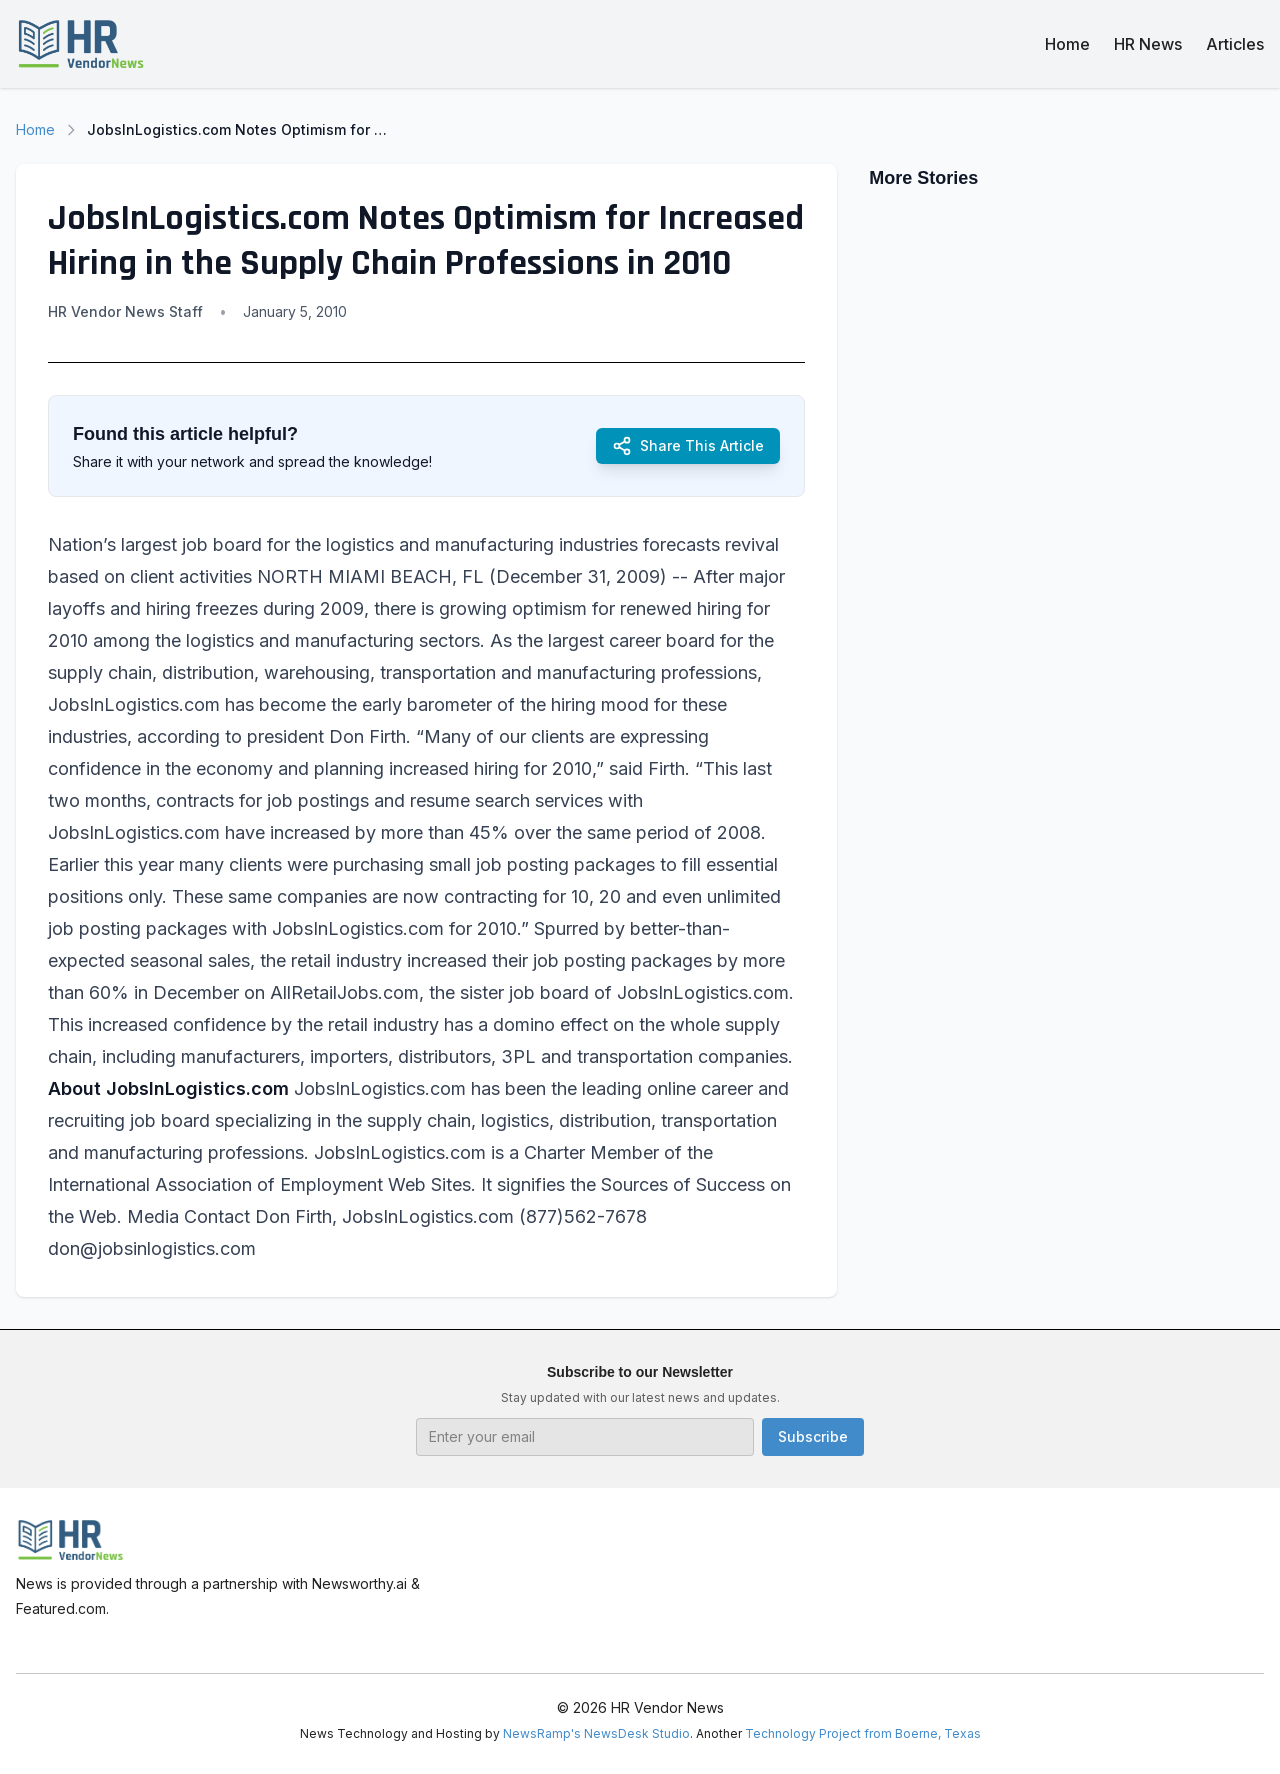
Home (1067, 44)
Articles (1235, 44)
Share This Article (688, 446)
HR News (1148, 44)
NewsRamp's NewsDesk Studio (596, 1733)
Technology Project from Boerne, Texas (863, 1733)
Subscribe (813, 1436)
